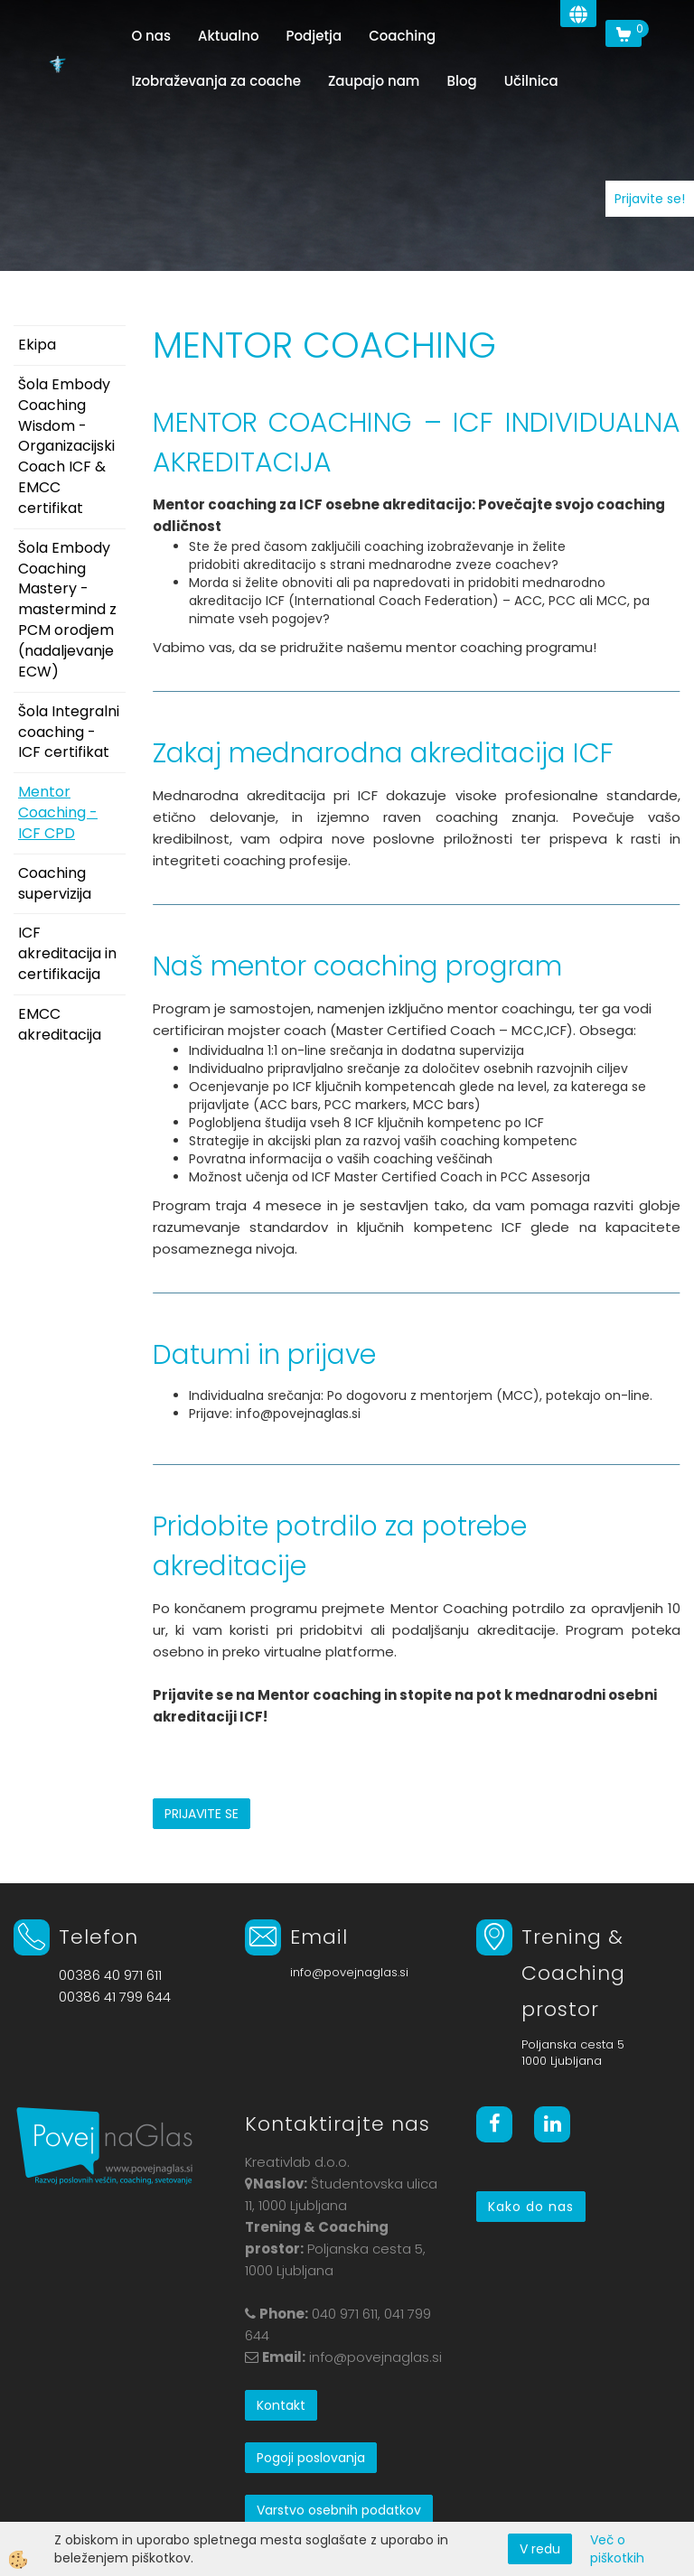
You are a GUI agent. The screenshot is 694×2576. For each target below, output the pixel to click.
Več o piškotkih (617, 2549)
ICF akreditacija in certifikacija (67, 953)
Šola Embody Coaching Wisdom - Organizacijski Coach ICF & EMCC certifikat (66, 446)
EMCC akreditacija (59, 1024)
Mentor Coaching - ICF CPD (58, 812)
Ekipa (37, 344)
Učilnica (531, 80)
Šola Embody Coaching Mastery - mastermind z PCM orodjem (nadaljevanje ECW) (67, 609)
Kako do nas (531, 2207)
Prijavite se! (649, 199)
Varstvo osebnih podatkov (339, 2510)
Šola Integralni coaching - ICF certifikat (68, 732)
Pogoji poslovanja (311, 2458)
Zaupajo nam (374, 80)
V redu (540, 2549)
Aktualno (228, 35)
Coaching (402, 35)
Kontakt (281, 2405)
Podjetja (314, 35)
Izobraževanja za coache (215, 80)
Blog (461, 80)
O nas (151, 35)
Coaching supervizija (54, 883)
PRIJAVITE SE (201, 1814)
